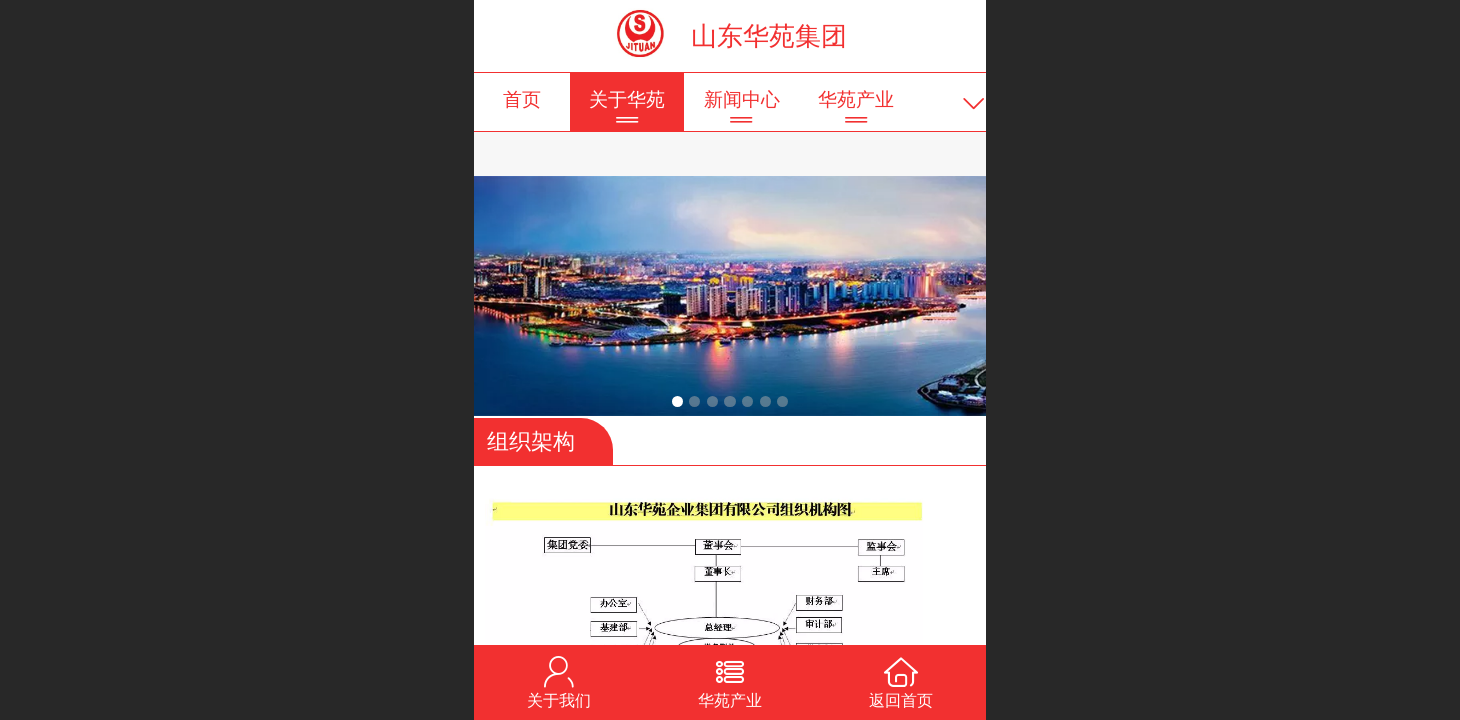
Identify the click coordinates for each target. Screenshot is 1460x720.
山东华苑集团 (769, 36)
